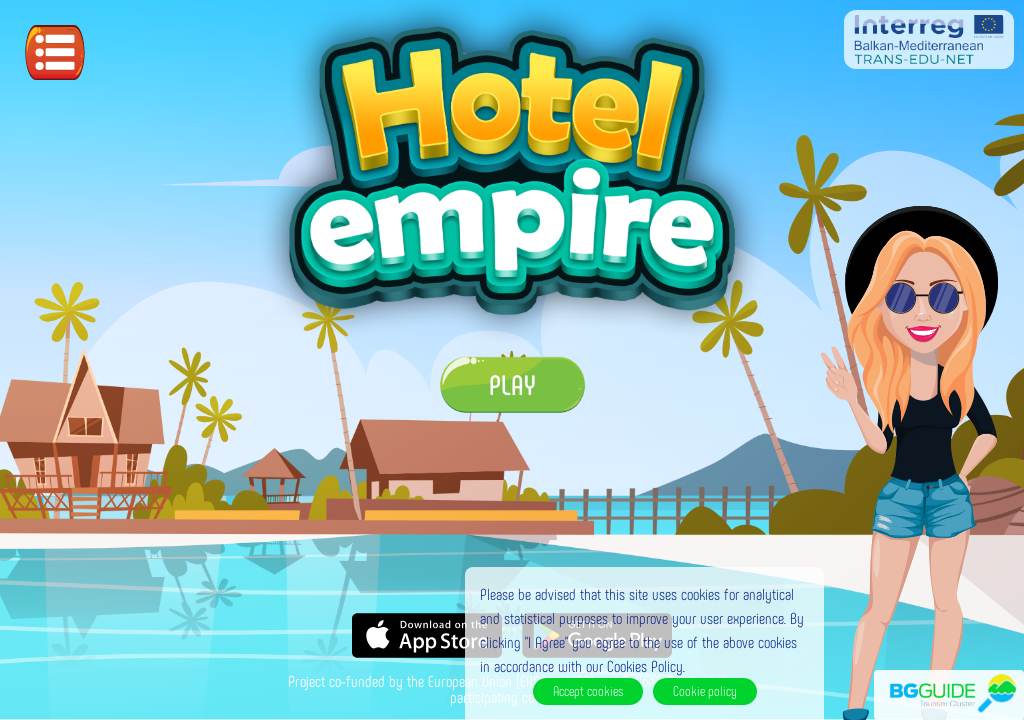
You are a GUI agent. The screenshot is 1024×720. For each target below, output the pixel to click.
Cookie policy (705, 690)
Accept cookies (588, 690)
